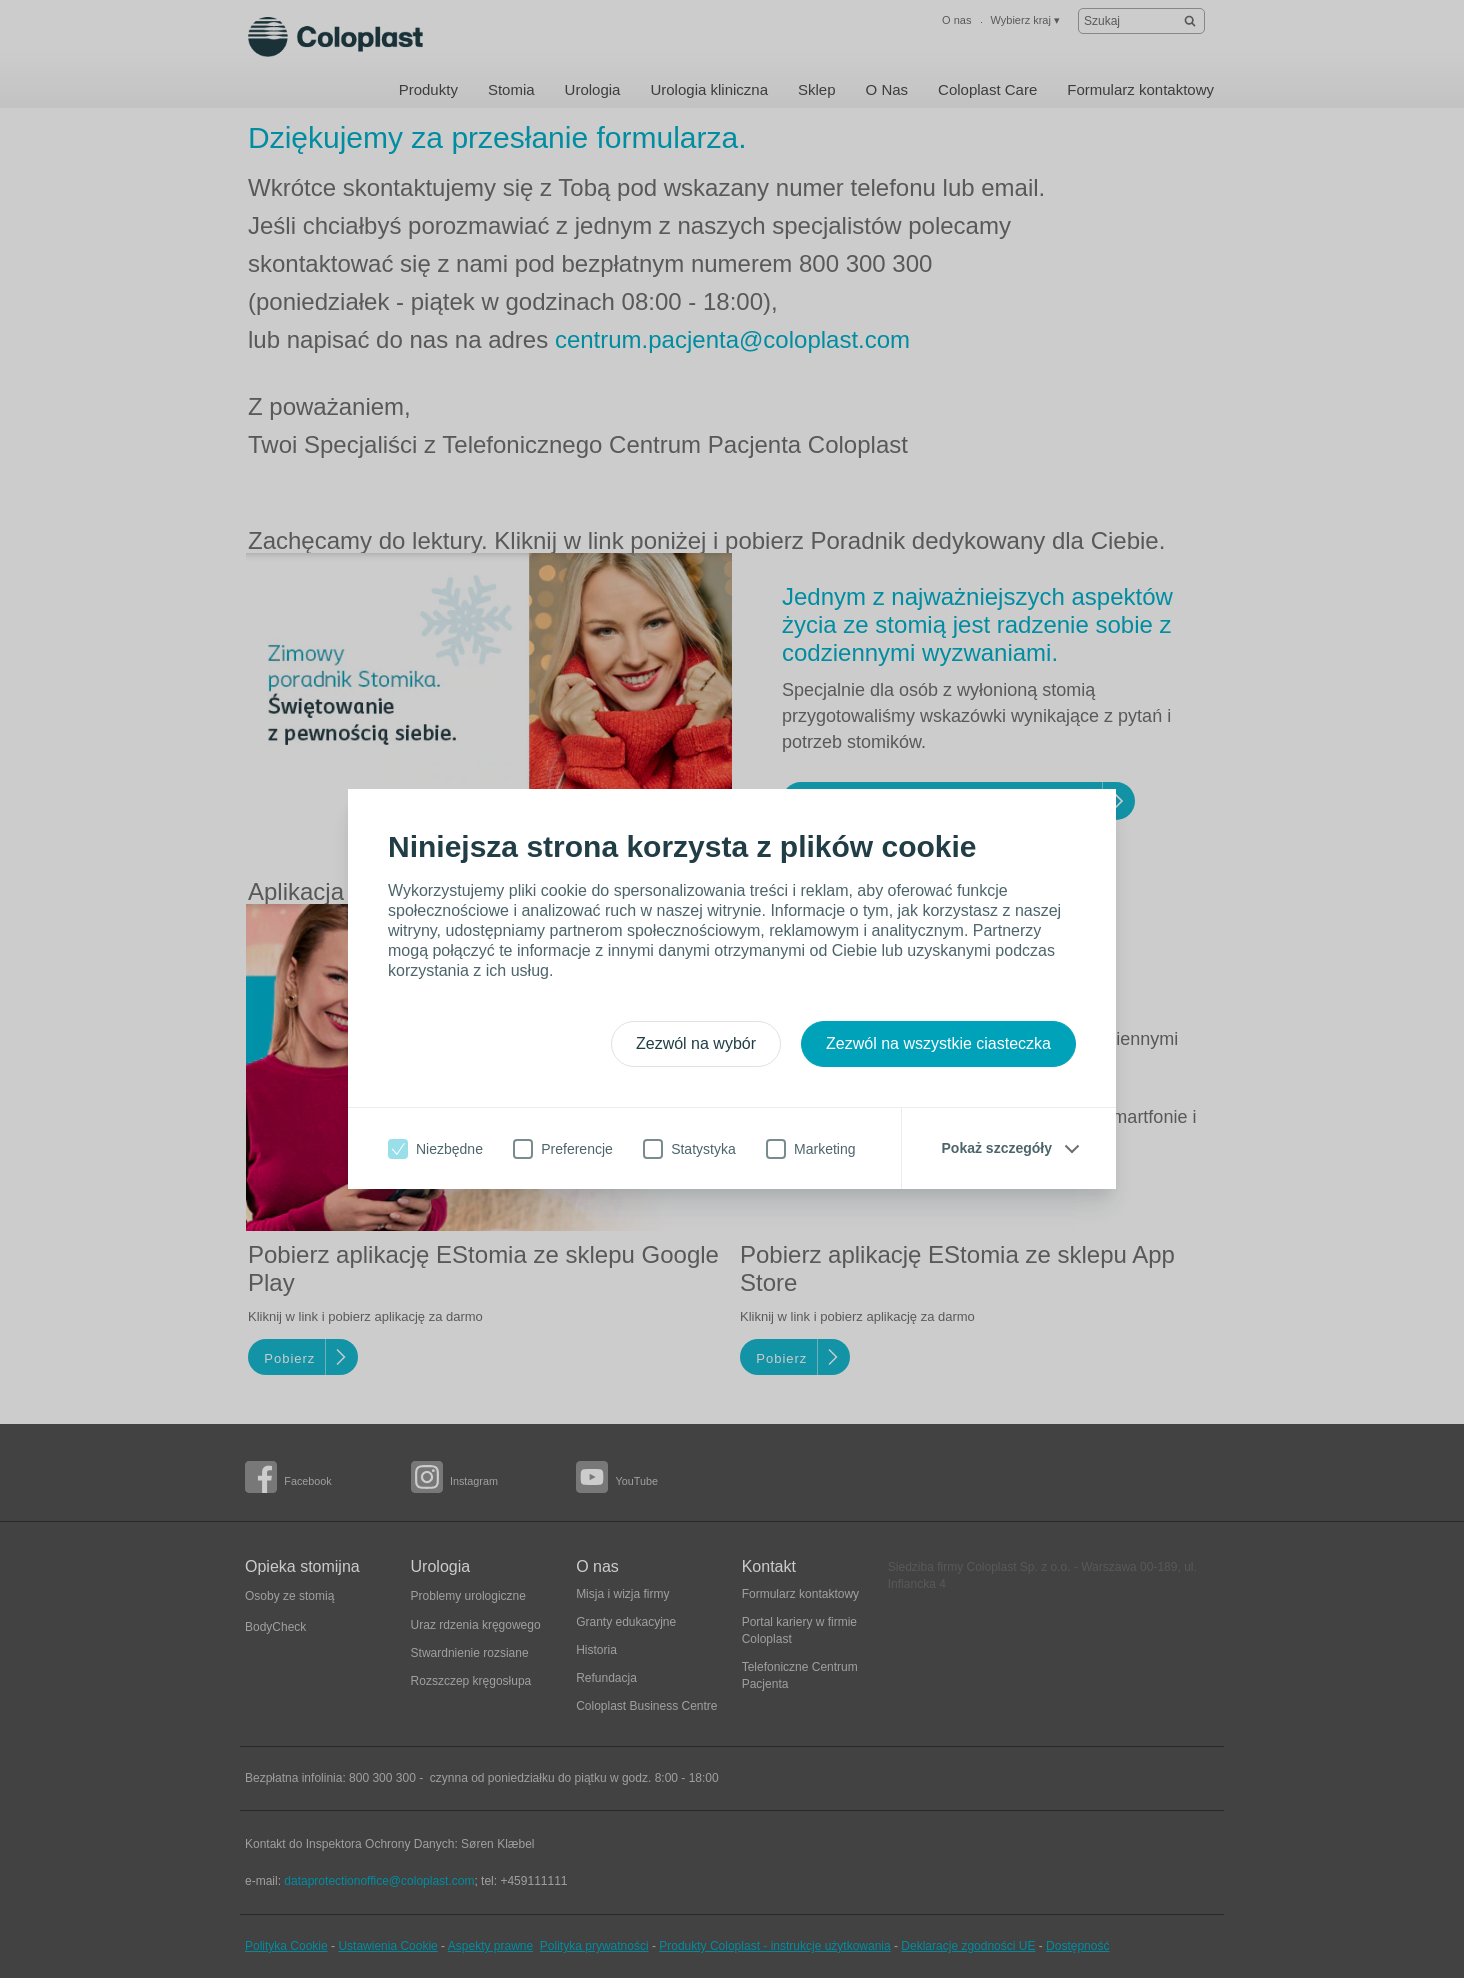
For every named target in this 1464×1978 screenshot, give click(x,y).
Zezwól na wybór (696, 1043)
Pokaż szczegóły (997, 1148)
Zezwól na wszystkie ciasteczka (938, 1043)
